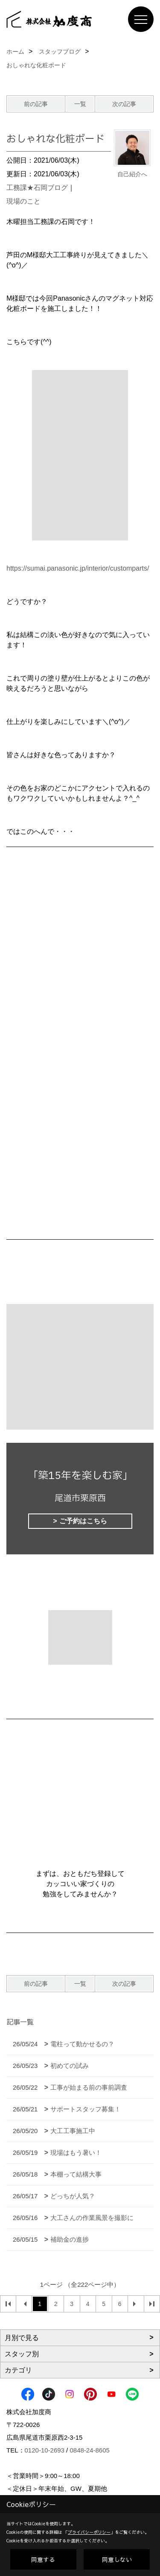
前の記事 (36, 104)
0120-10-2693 (44, 2450)
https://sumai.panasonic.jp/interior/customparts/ (77, 568)
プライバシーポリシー (89, 2532)
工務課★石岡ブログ (37, 187)
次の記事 (124, 104)
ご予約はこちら (83, 1521)
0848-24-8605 (89, 2450)
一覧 (80, 104)
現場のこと (23, 201)
